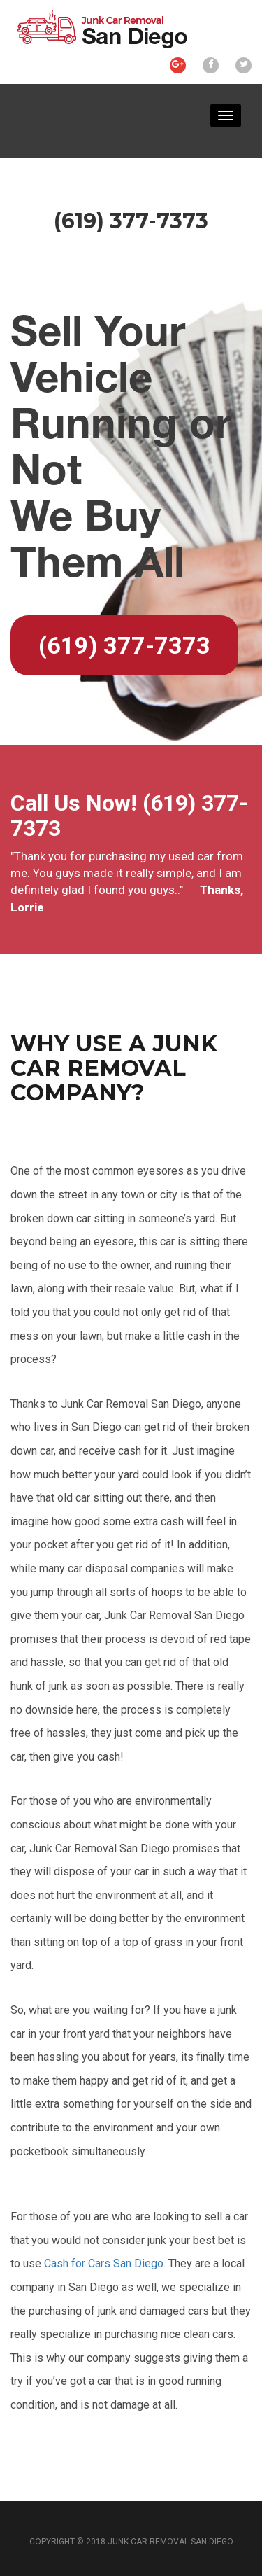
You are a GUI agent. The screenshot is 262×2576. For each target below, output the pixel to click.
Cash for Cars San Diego (103, 2263)
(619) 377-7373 (124, 645)
